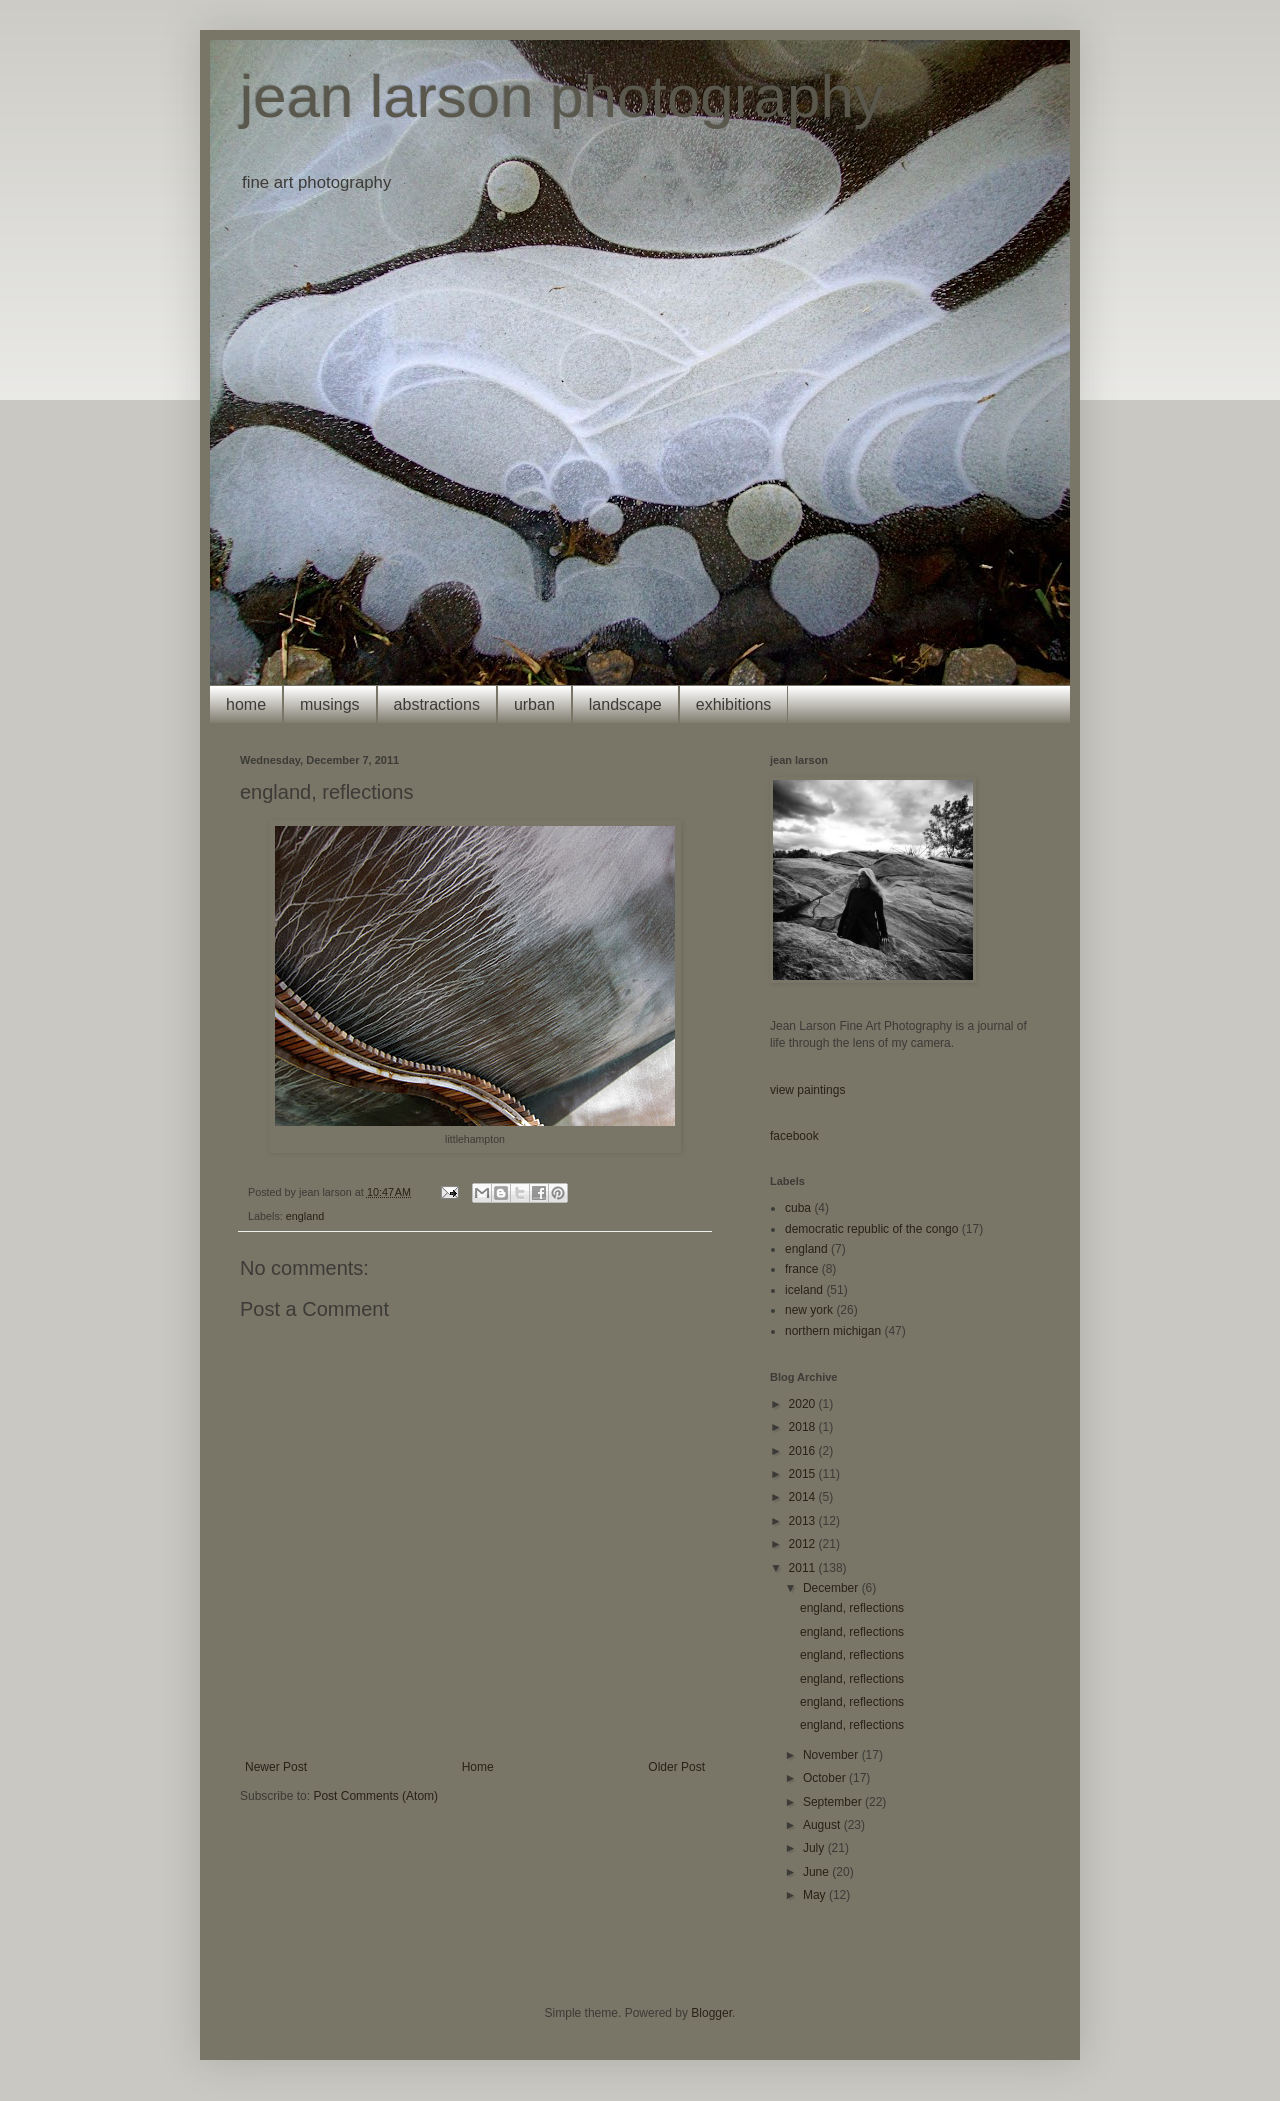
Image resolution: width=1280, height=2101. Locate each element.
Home (478, 1767)
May (816, 1895)
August (823, 1825)
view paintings (807, 1090)
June (817, 1872)
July (815, 1848)
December (832, 1588)
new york (809, 1310)
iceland (804, 1290)
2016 (804, 1451)
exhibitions (734, 704)
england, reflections (852, 1608)
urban (534, 704)
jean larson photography (562, 96)
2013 (804, 1521)
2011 (804, 1568)
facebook (794, 1136)
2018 (804, 1427)
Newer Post (276, 1767)
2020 (804, 1404)
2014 (804, 1497)
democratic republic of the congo (871, 1229)
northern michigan (833, 1331)
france (801, 1269)
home (246, 704)
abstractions (437, 704)
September (834, 1802)
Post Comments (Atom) (375, 1796)
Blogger (711, 2013)
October (826, 1778)
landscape (625, 704)
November (832, 1755)
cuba (798, 1208)
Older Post (676, 1767)
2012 (804, 1544)
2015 (804, 1474)
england (305, 1216)
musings (330, 704)
